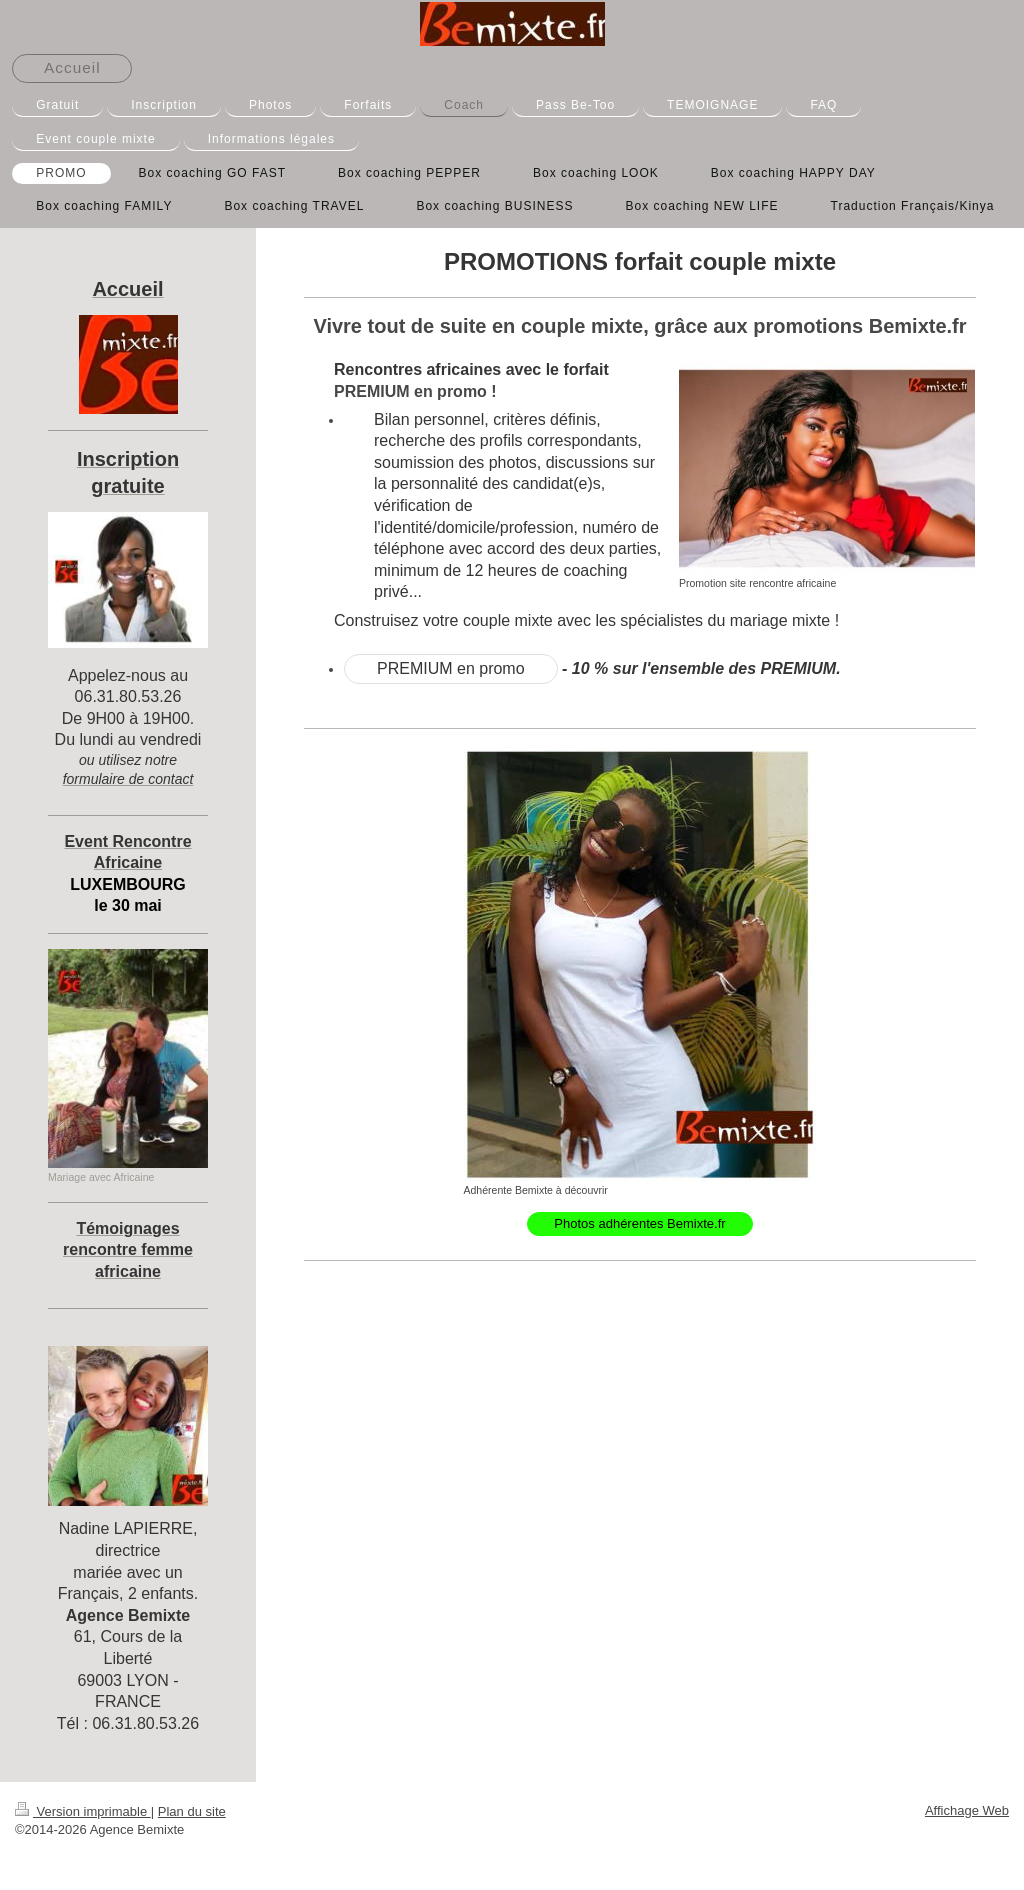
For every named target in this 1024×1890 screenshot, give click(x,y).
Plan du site (192, 1811)
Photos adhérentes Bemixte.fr (639, 1223)
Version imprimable (83, 1811)
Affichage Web (967, 1810)
